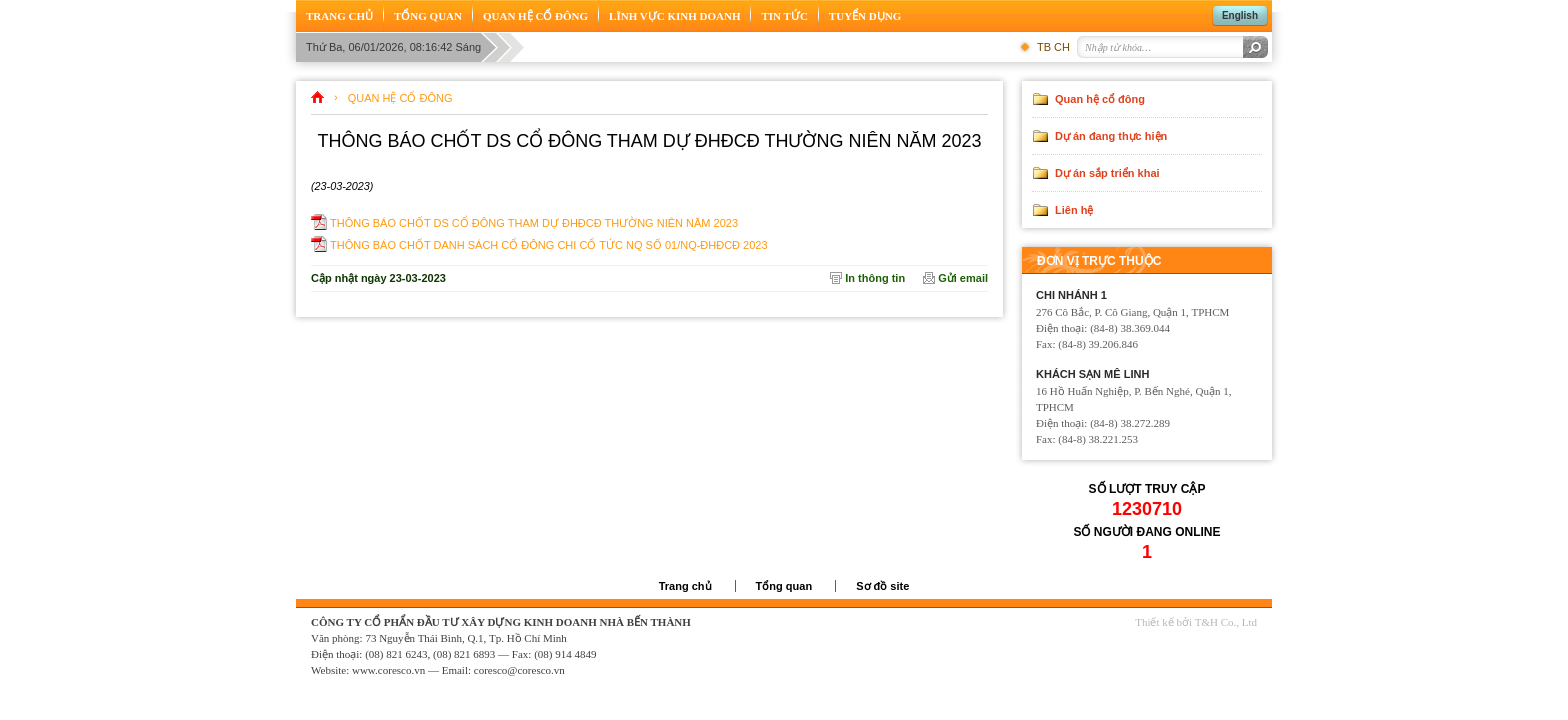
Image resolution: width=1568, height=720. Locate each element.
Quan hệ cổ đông (400, 98)
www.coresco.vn (388, 670)
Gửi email (963, 278)
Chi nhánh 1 (1071, 295)
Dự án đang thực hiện (1111, 136)
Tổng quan (784, 586)
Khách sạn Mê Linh (1092, 374)
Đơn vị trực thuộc (1099, 261)
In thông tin (875, 278)
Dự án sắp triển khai (1107, 173)
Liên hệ (1074, 210)
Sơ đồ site (882, 586)
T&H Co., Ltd (1226, 622)
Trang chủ (685, 586)
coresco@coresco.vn (519, 670)
